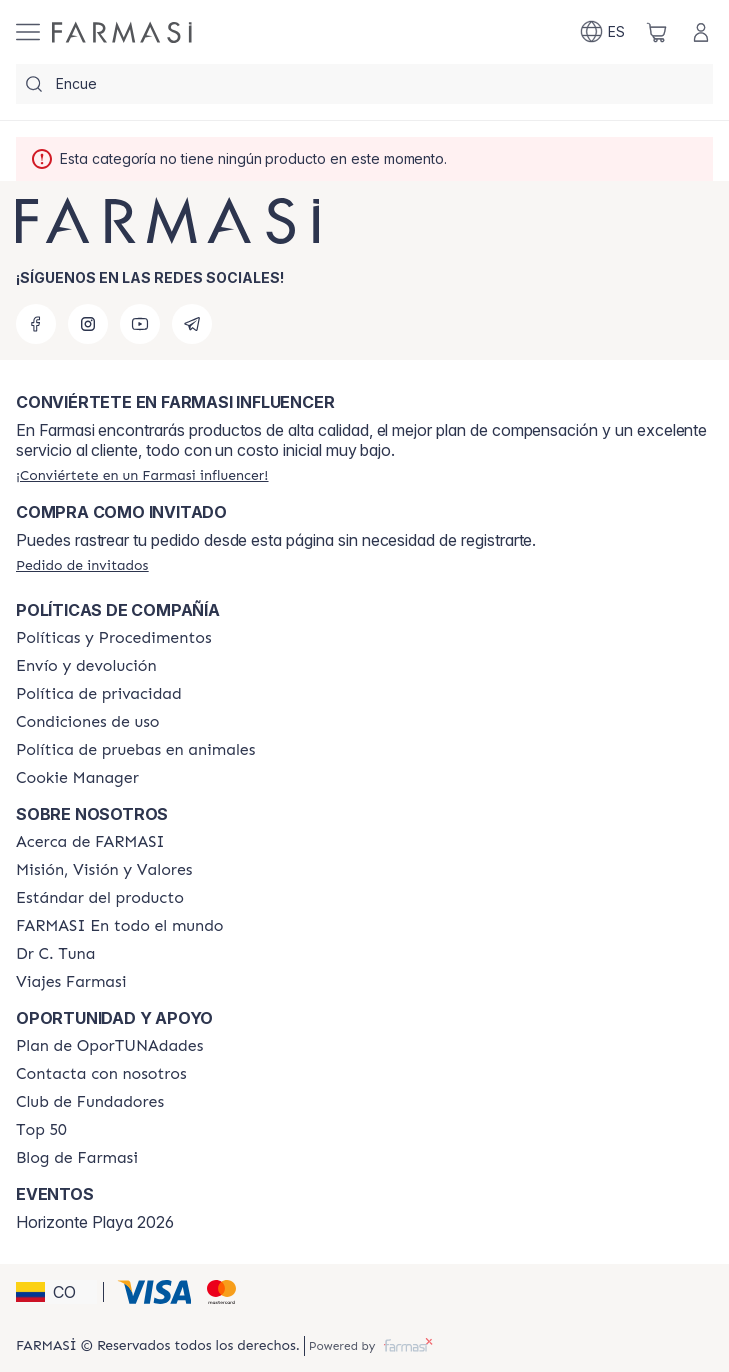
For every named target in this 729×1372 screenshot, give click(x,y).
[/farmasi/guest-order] (82, 565)
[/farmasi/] (122, 32)
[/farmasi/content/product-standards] (100, 898)
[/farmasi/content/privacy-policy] (99, 694)
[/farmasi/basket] (657, 32)
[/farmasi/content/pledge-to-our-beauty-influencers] (55, 954)
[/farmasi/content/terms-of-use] (88, 722)
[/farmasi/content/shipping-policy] (86, 666)
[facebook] (36, 324)
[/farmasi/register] (142, 475)
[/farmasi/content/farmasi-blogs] (77, 1158)
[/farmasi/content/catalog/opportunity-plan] (109, 1046)
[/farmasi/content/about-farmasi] (90, 842)
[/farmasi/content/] (77, 778)
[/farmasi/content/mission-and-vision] (104, 870)
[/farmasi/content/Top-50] (41, 1130)
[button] (56, 1292)
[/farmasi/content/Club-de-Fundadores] (90, 1102)
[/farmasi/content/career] (71, 982)
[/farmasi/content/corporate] (120, 926)
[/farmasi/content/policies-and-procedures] (114, 638)
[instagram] (88, 324)
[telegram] (192, 324)
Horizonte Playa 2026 (95, 1222)
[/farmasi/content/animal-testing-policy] (135, 750)
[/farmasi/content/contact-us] (101, 1074)
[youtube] (140, 324)
